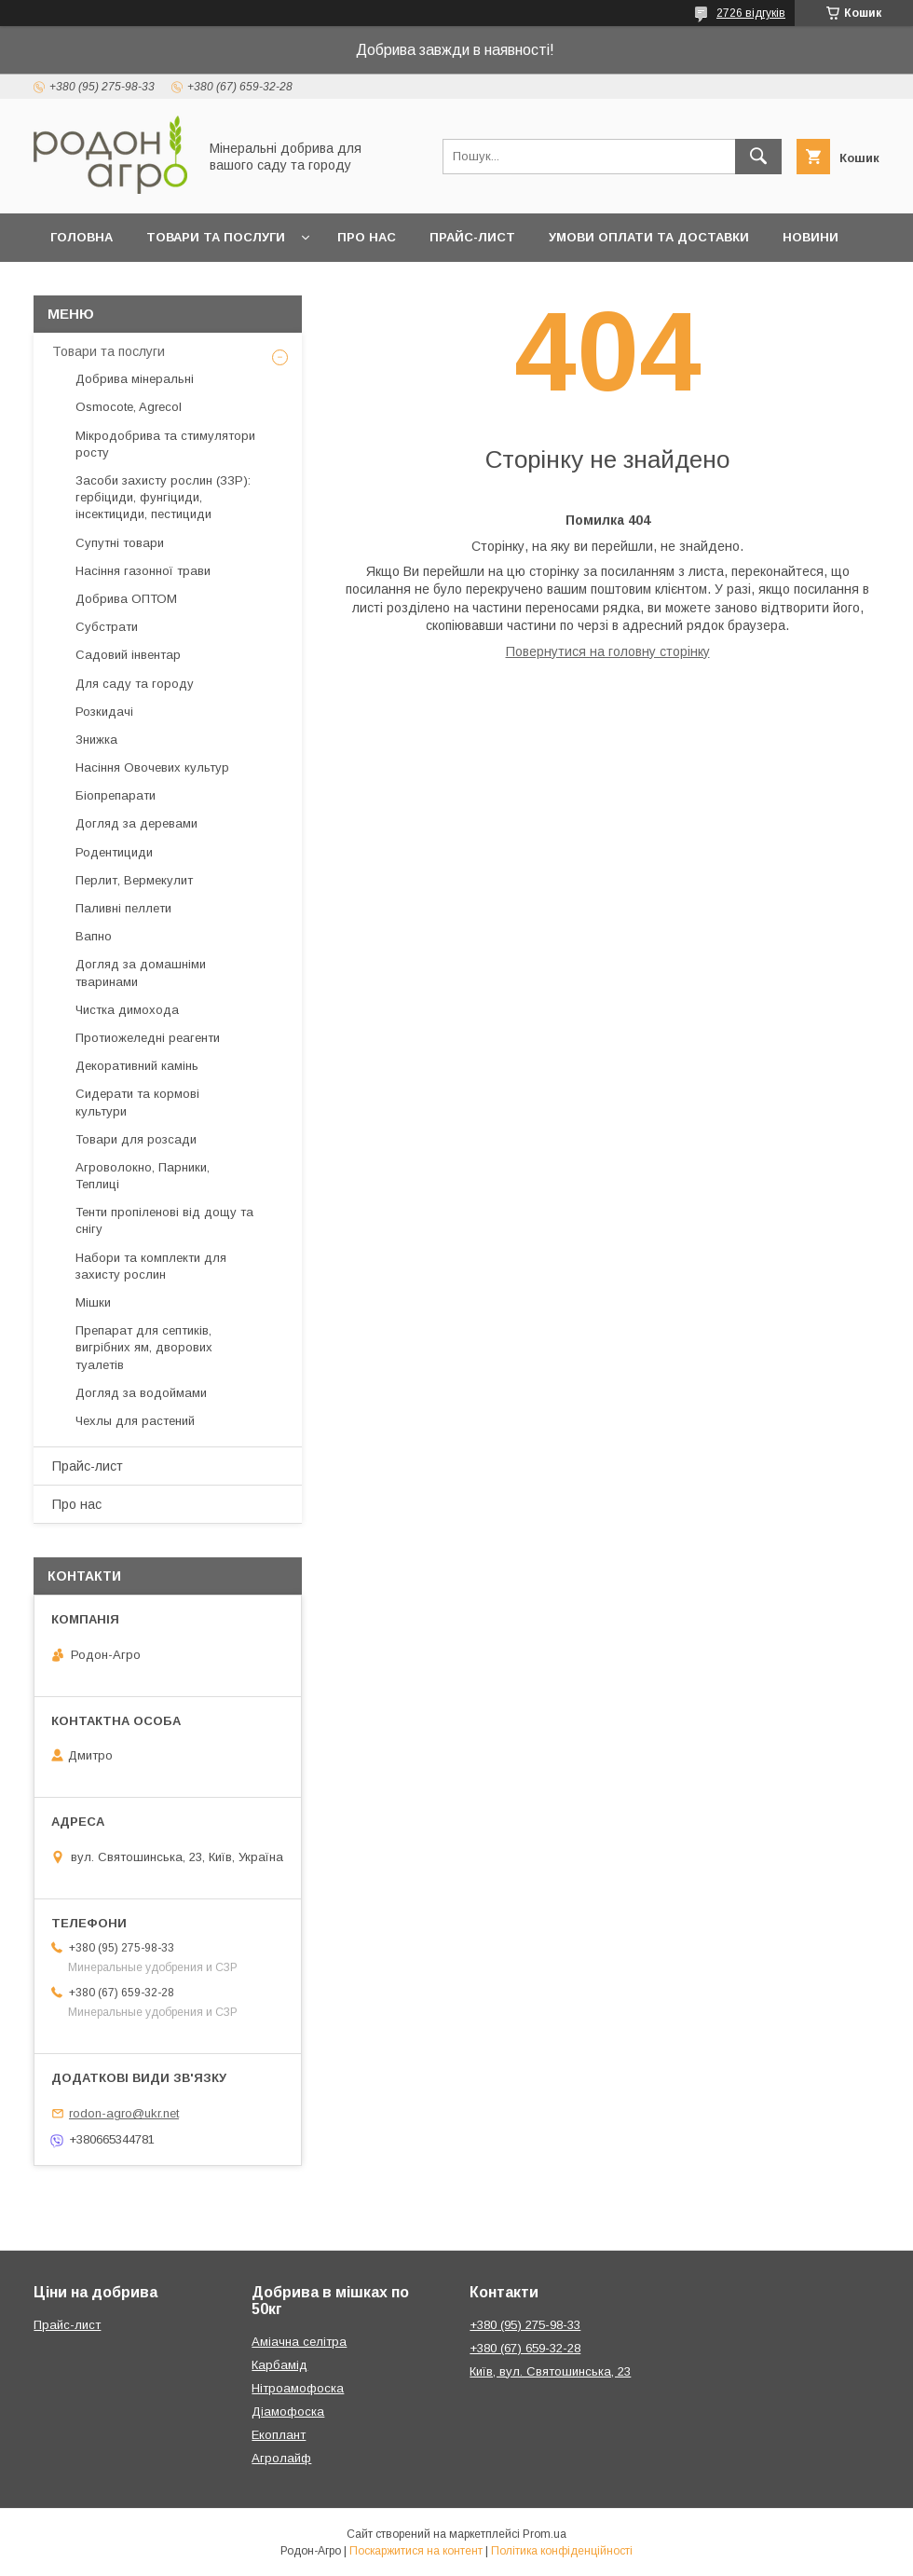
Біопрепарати (115, 795)
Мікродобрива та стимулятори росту (165, 444)
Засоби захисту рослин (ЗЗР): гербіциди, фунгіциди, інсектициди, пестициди (163, 497)
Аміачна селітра (299, 2342)
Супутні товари (119, 543)
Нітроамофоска (298, 2388)
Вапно (93, 936)
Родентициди (114, 852)
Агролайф (281, 2458)
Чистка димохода (127, 1010)
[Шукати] (758, 156)
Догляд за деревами (136, 823)
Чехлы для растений (135, 1421)
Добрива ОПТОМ (126, 599)
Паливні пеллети (123, 908)
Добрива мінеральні (134, 379)
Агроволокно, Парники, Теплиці (142, 1175)
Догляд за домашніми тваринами (140, 972)
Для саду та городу (134, 684)
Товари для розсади (136, 1139)
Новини (810, 237)
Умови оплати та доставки (649, 237)
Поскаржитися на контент (416, 2550)
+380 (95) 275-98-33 (525, 2325)
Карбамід (279, 2365)
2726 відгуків (750, 13)
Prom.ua (544, 2534)
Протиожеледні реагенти (147, 1038)
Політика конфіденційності (562, 2550)
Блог (68, 286)
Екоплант (279, 2435)
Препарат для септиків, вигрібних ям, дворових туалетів (143, 1347)
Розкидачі (104, 712)
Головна (81, 237)
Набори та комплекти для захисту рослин (150, 1266)
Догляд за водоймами (141, 1393)
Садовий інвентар (128, 655)
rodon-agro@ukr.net (124, 2113)
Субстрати (106, 627)
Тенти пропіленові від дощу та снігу (164, 1220)
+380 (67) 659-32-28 (525, 2348)
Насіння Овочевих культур (152, 767)
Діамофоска (288, 2411)
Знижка (96, 740)
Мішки (93, 1302)
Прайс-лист (472, 237)
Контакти (154, 286)
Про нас (366, 237)
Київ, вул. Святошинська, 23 (550, 2371)
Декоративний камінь (136, 1066)
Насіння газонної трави (143, 571)
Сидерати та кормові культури (137, 1102)
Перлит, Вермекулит (134, 880)
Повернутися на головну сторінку (608, 651)
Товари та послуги (215, 237)
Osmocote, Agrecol (128, 407)
